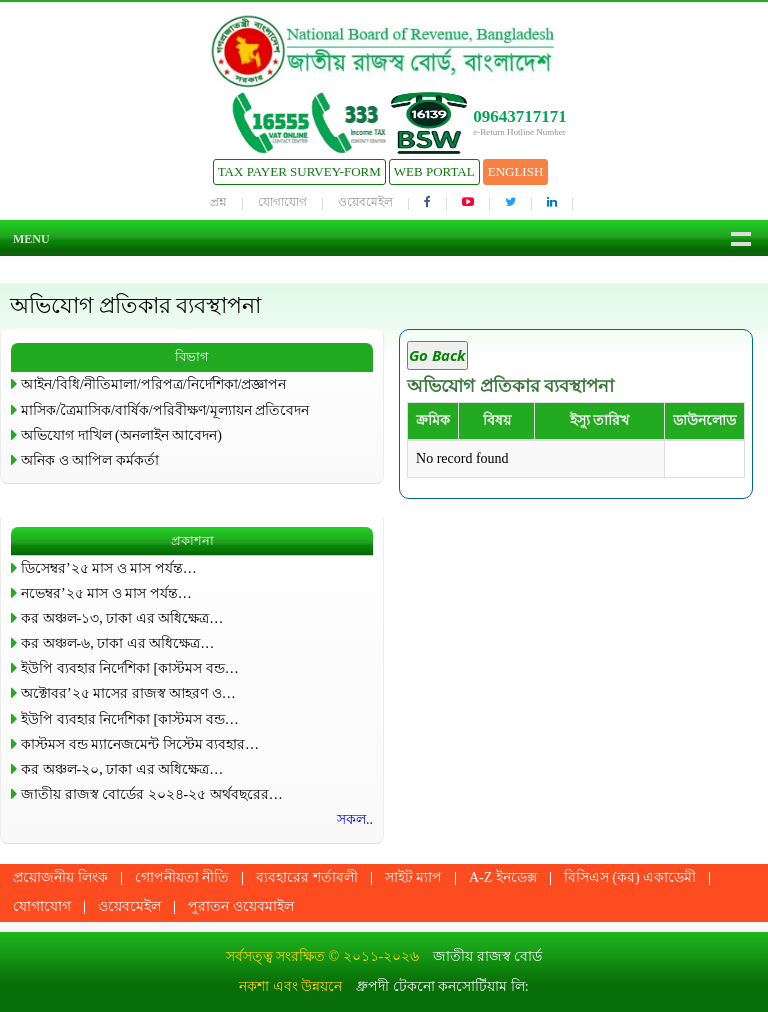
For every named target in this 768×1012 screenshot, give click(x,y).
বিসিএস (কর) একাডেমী (630, 877)
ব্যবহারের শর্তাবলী (307, 877)
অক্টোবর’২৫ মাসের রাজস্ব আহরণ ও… (128, 693)
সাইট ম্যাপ (414, 877)
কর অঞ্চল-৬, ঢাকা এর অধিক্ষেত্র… (117, 643)
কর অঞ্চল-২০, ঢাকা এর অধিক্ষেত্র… (122, 769)
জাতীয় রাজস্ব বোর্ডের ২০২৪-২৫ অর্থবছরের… (152, 794)
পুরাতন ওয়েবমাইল (241, 906)
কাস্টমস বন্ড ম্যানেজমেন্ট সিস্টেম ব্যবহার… (140, 744)
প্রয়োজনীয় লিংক (60, 877)
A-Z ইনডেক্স (503, 877)
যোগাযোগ (282, 202)
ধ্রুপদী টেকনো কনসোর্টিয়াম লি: (442, 986)
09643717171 (520, 116)
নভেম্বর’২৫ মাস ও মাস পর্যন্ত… (106, 593)
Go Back (437, 355)
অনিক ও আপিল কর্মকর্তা (90, 460)
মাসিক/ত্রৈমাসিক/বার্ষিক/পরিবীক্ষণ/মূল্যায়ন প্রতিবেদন (165, 410)
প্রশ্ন (218, 202)
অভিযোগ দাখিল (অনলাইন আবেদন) (121, 435)
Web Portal (434, 171)
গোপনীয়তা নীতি (182, 877)
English (516, 171)
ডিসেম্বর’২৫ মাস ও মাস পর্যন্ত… (109, 568)
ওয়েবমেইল (365, 202)
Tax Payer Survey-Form (299, 171)
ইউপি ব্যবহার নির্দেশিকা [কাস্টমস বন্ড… (130, 668)
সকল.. (355, 819)
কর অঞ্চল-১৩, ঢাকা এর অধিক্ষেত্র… (122, 618)
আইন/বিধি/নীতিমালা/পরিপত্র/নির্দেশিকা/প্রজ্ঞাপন (153, 384)
